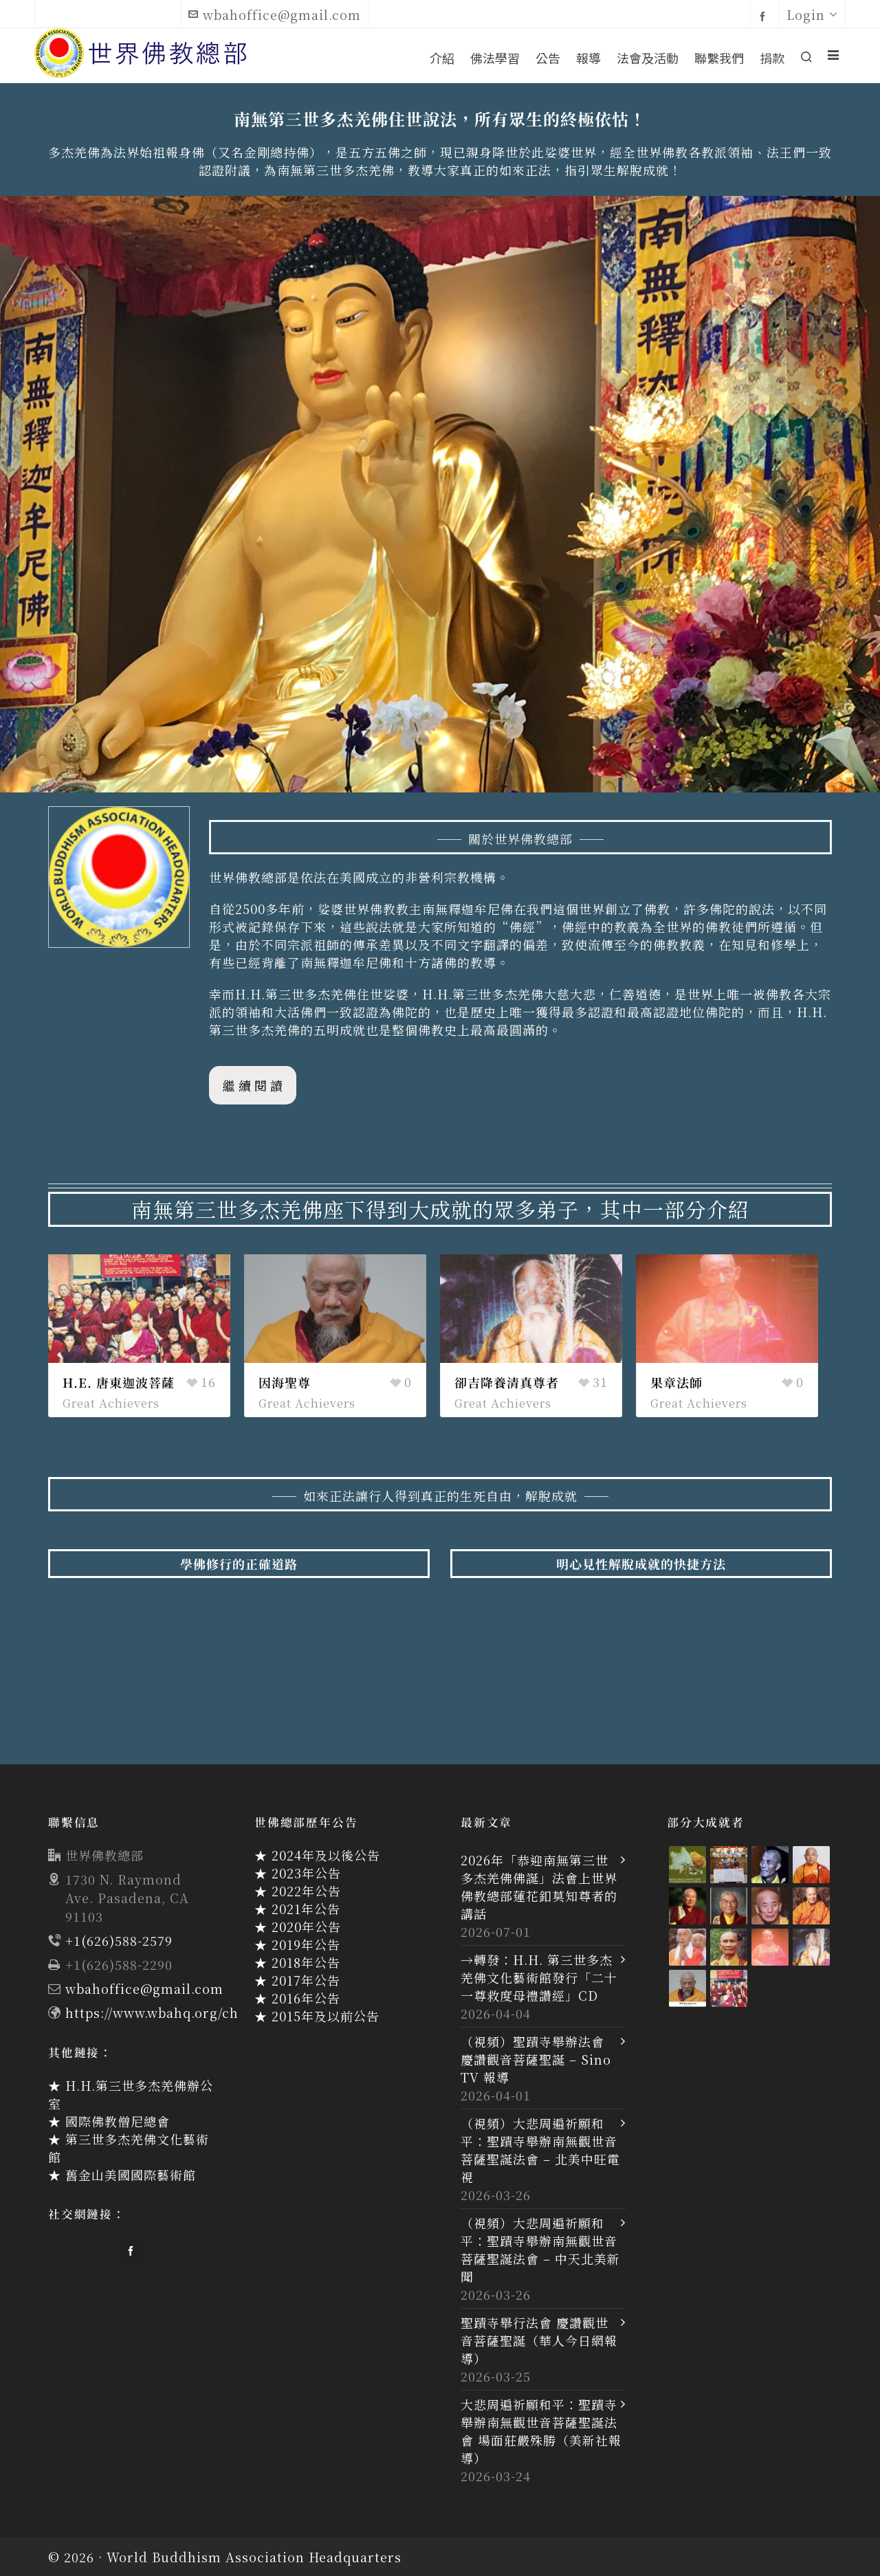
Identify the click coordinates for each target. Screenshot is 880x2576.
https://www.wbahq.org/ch (152, 2012)
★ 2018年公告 (297, 1962)
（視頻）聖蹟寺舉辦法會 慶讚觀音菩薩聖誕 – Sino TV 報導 (536, 2059)
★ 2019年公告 (297, 1944)
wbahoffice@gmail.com (274, 14)
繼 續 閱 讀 (253, 1085)
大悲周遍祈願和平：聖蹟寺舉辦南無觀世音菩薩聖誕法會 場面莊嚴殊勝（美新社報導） (541, 2431)
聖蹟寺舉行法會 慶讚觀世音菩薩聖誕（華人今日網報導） (539, 2340)
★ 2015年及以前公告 (317, 2016)
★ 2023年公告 (297, 1873)
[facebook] (765, 14)
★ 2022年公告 (297, 1891)
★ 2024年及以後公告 (317, 1855)
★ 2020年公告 (297, 1926)
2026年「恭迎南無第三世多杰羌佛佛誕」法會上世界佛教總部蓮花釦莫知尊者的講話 (539, 1886)
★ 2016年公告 (297, 1998)
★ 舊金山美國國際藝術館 (122, 2175)
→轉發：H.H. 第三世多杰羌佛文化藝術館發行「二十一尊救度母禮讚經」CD (539, 1977)
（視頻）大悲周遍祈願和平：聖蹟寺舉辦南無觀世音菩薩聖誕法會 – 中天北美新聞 (540, 2249)
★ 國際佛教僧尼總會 (109, 2121)
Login (812, 14)
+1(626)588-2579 (119, 1940)
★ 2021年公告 (297, 1909)
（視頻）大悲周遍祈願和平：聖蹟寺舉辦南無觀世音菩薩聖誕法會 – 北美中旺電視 (540, 2150)
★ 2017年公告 (297, 1980)
